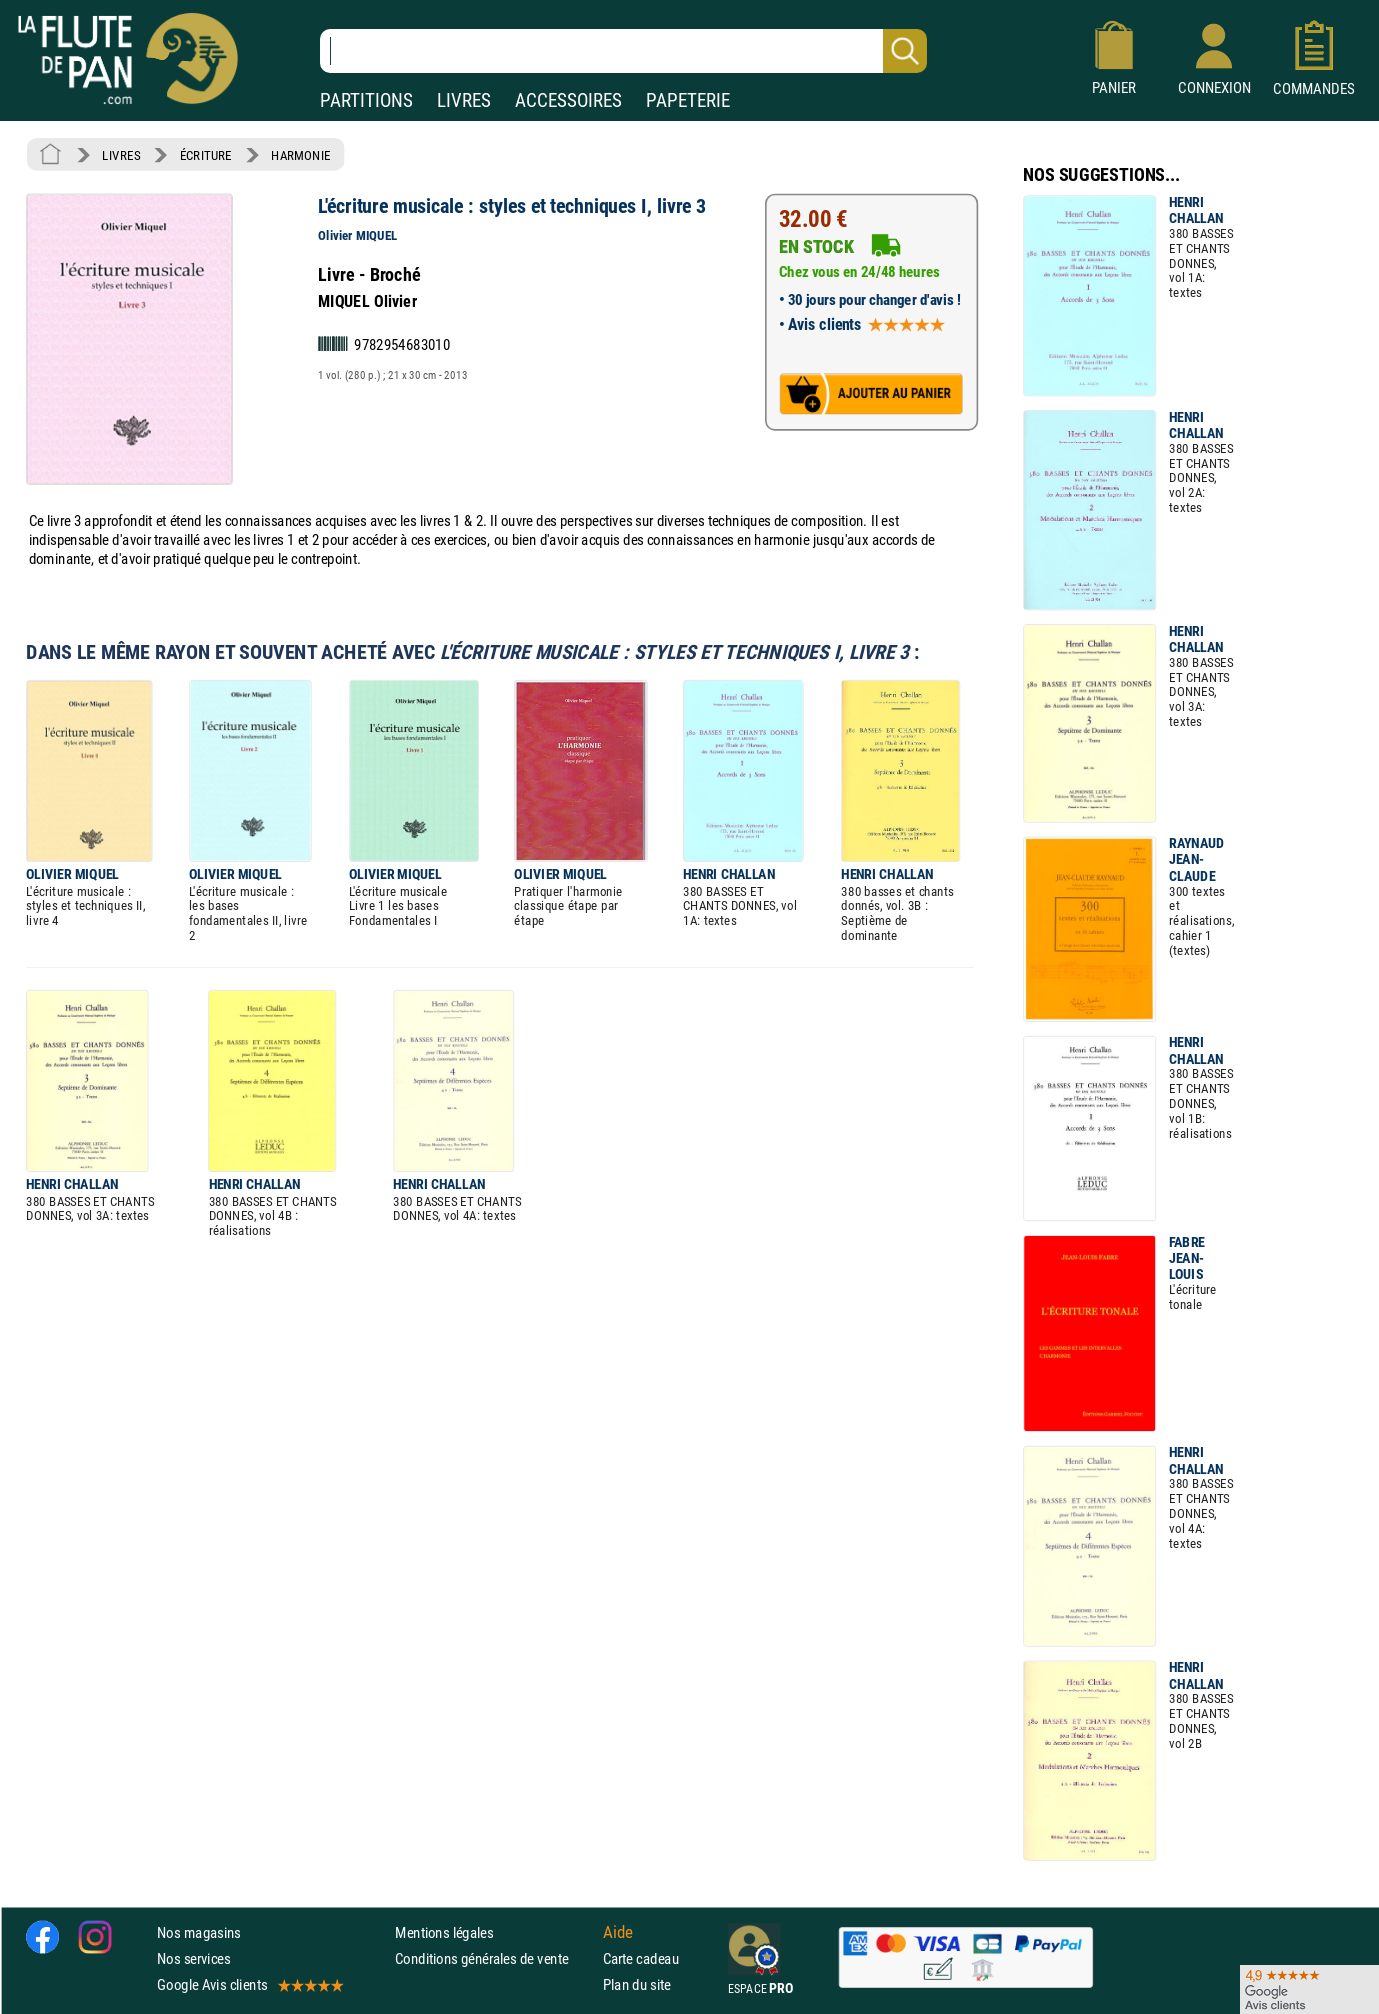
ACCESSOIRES (568, 100)
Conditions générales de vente (494, 1958)
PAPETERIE (688, 100)
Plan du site (637, 1984)
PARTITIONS (366, 100)
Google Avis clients (249, 1984)
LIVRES (464, 100)
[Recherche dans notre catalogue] (623, 51)
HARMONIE (300, 155)
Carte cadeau (641, 1958)
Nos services (193, 1958)
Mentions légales (444, 1932)
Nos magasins (199, 1932)
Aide (618, 1932)
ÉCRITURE (206, 155)
